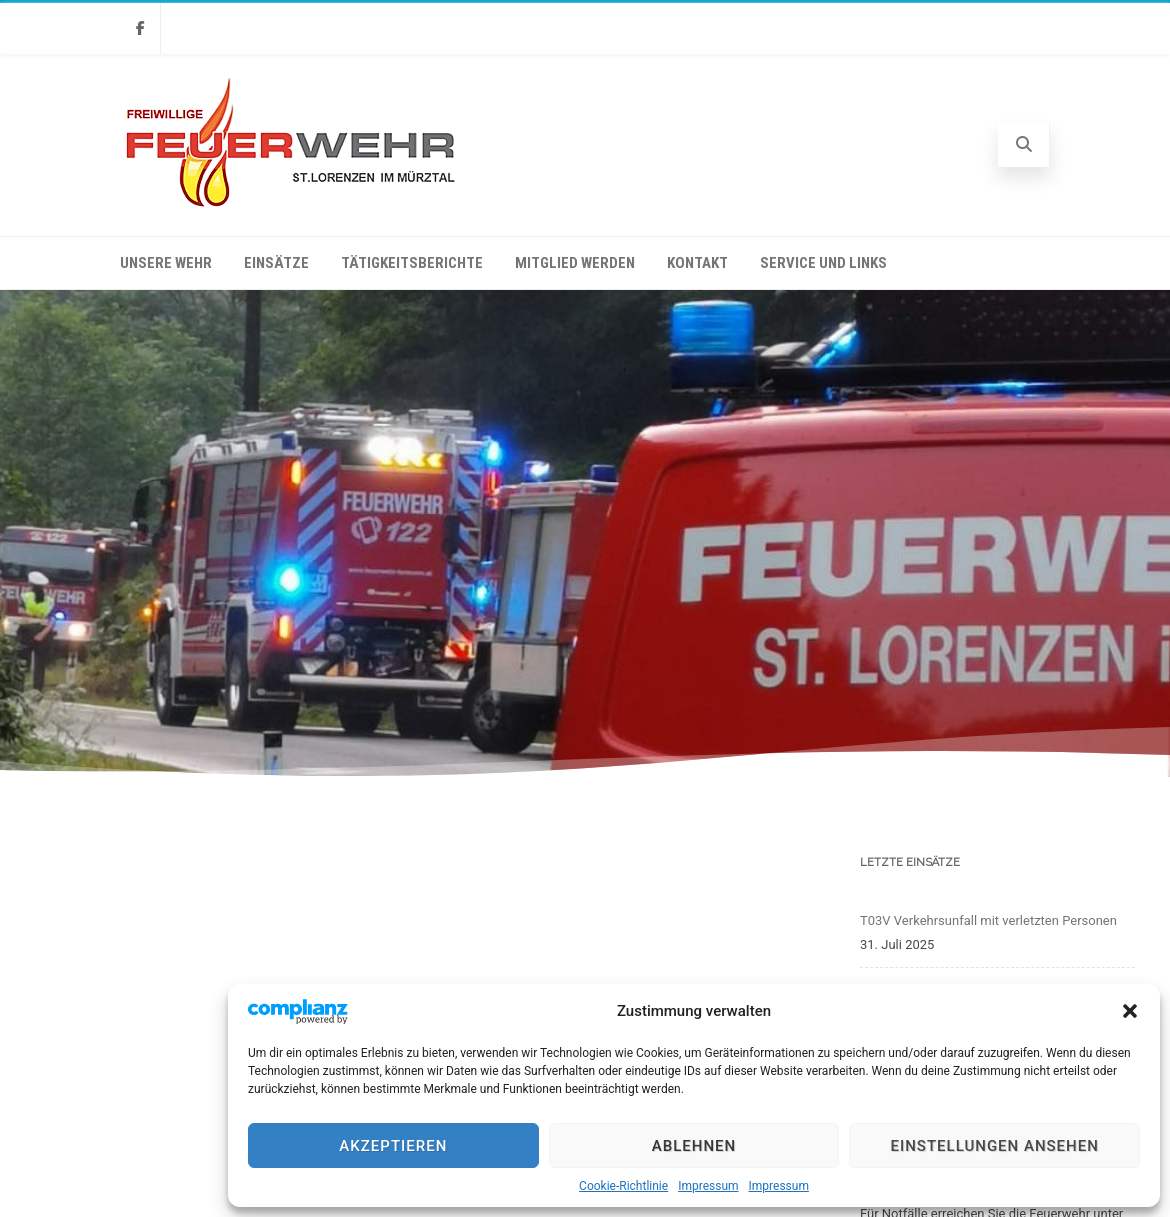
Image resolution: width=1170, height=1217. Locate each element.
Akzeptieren (393, 1146)
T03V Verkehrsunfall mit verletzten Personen (988, 920)
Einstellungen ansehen (994, 1146)
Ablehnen (694, 1146)
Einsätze (276, 263)
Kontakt (697, 263)
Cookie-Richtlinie (623, 1186)
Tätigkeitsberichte (412, 263)
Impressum (708, 1186)
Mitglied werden (575, 263)
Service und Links (823, 263)
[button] (1130, 1011)
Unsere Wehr (166, 263)
